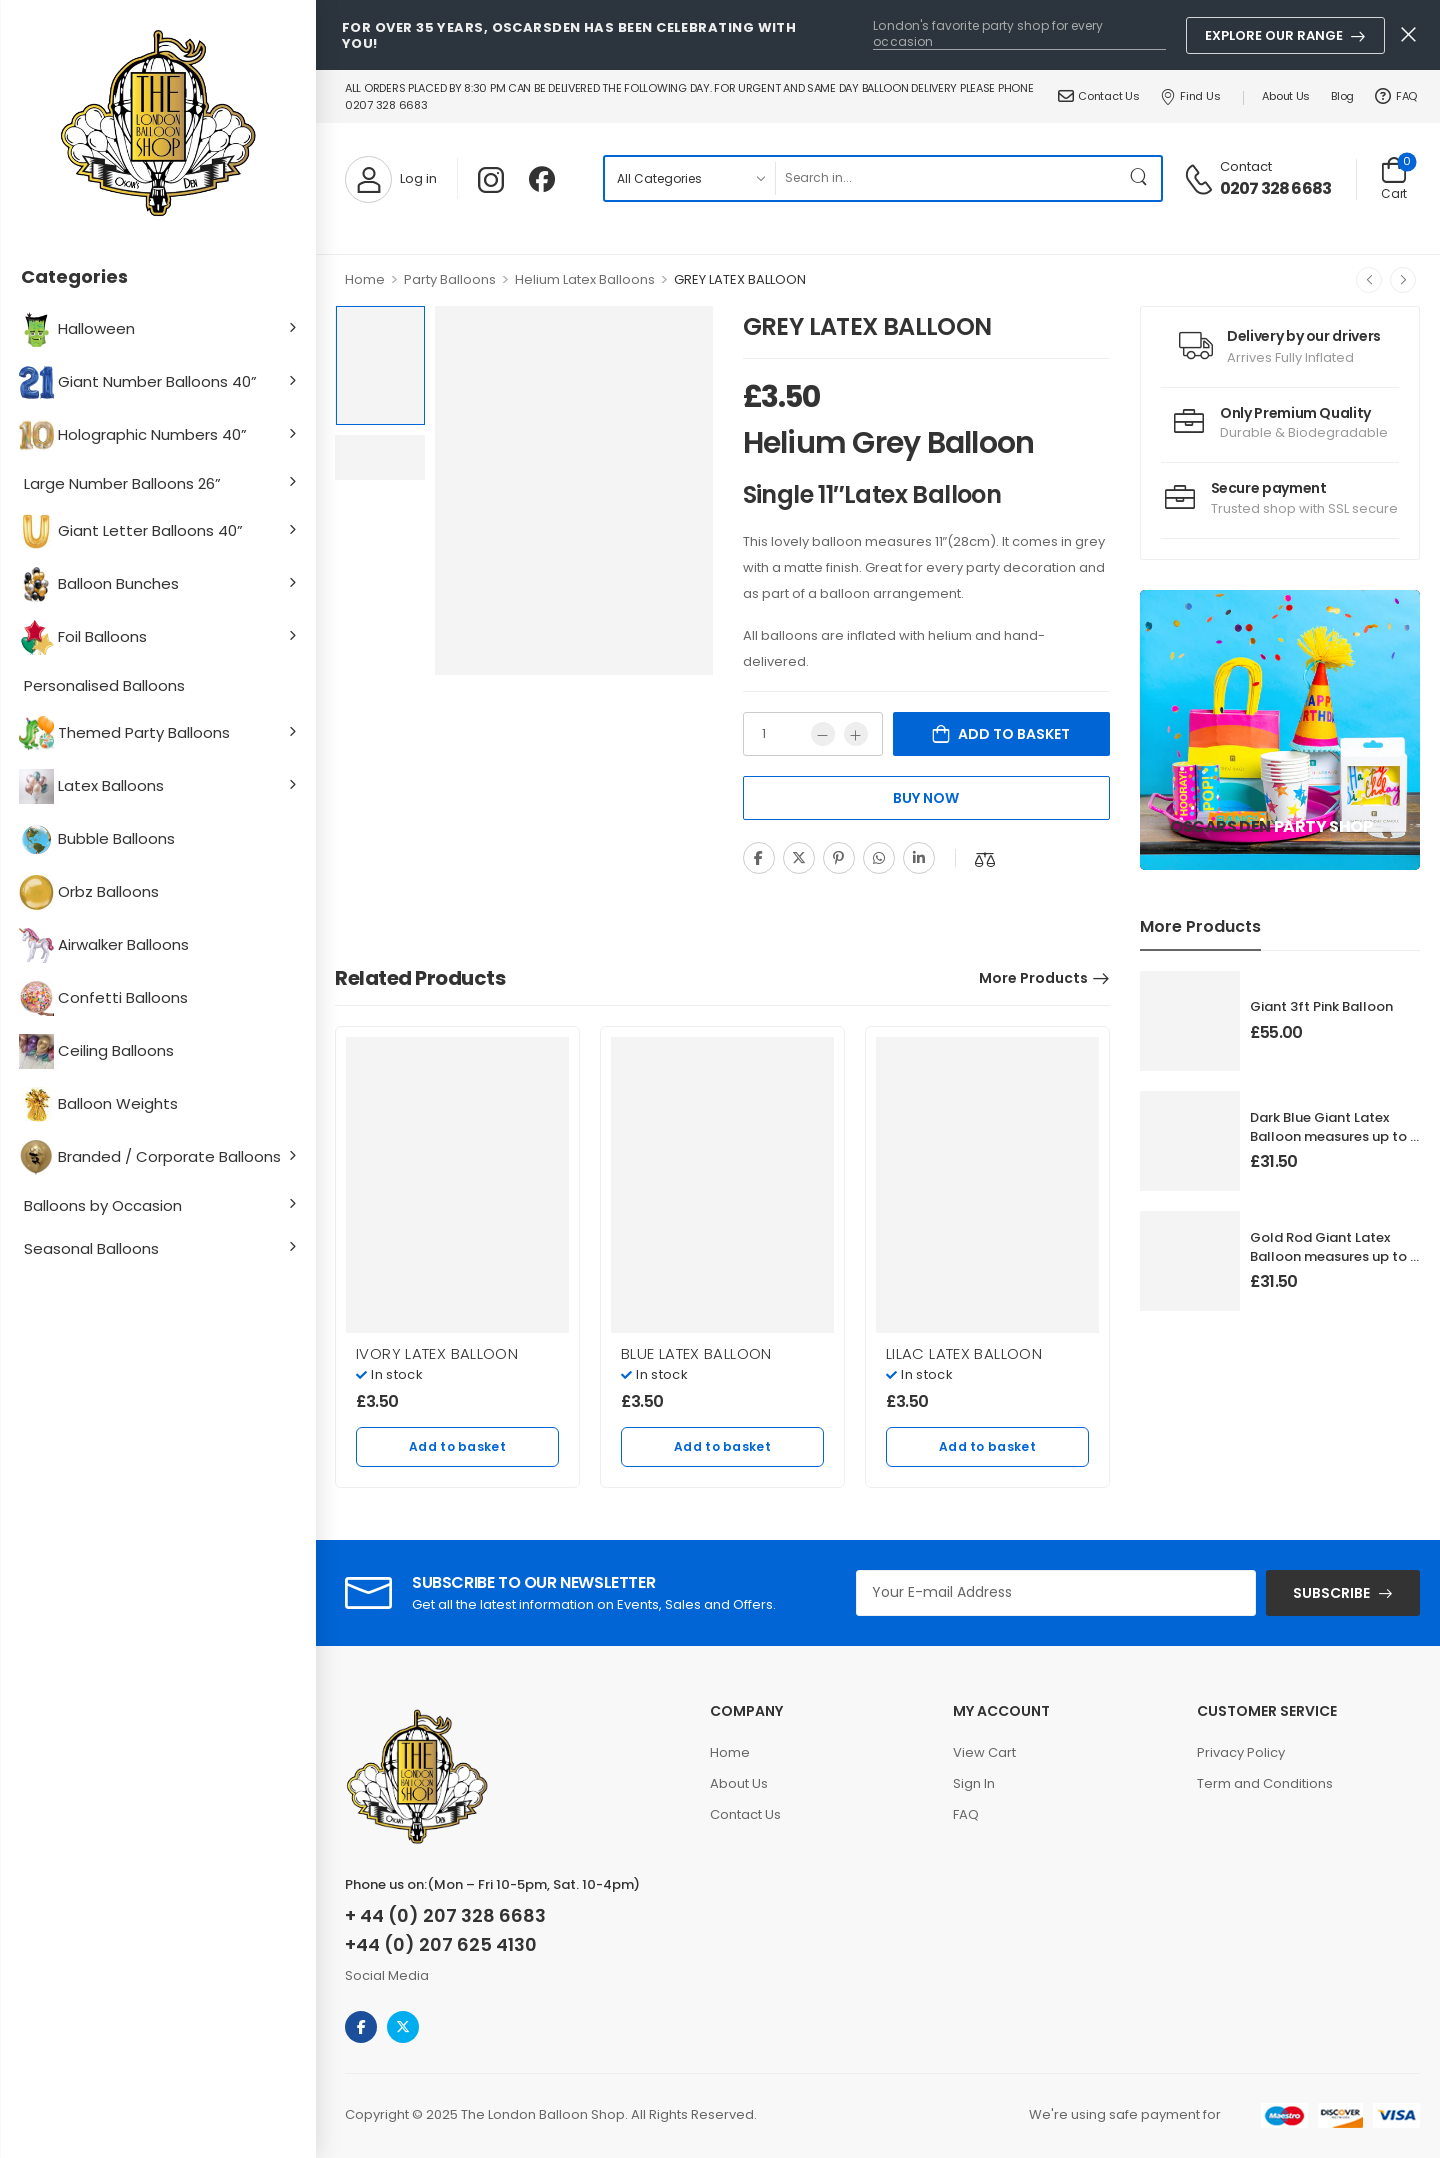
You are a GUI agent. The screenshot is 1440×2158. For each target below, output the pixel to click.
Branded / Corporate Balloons (152, 1157)
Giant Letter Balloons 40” (133, 531)
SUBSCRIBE (1331, 1593)
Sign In (974, 1783)
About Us (1286, 96)
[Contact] (1201, 178)
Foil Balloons (85, 637)
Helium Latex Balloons (585, 279)
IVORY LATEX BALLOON (437, 1353)
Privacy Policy (1241, 1752)
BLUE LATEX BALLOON (696, 1353)
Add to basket (1014, 734)
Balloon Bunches (101, 584)
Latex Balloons (94, 786)
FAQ (1396, 96)
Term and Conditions (1265, 1783)
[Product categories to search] (689, 178)
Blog (1342, 96)
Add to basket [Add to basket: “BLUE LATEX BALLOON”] (722, 1446)
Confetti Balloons (106, 998)
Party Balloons (450, 279)
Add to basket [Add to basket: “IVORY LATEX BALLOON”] (457, 1446)
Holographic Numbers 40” (135, 435)
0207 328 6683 (1276, 189)
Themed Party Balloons (127, 733)
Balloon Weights (101, 1104)
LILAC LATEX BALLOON (964, 1353)
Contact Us (1099, 96)
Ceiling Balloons (99, 1051)
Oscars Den (1220, 826)
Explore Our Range (1274, 35)
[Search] (947, 178)
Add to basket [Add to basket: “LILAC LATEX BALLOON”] (987, 1446)
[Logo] (158, 125)
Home (365, 279)
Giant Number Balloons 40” (140, 382)
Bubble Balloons (99, 839)
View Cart (984, 1752)
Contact (1246, 166)
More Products (1033, 978)
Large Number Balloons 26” (122, 483)
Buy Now (926, 798)
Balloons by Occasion (103, 1205)
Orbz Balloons (91, 892)
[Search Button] (1141, 178)
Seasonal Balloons (91, 1248)
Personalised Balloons (104, 685)
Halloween (79, 329)
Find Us (1190, 96)
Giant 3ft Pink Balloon (1321, 1006)
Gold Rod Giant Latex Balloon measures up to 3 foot (1334, 1255)
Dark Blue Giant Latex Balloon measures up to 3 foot (1334, 1135)
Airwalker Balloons (106, 945)
